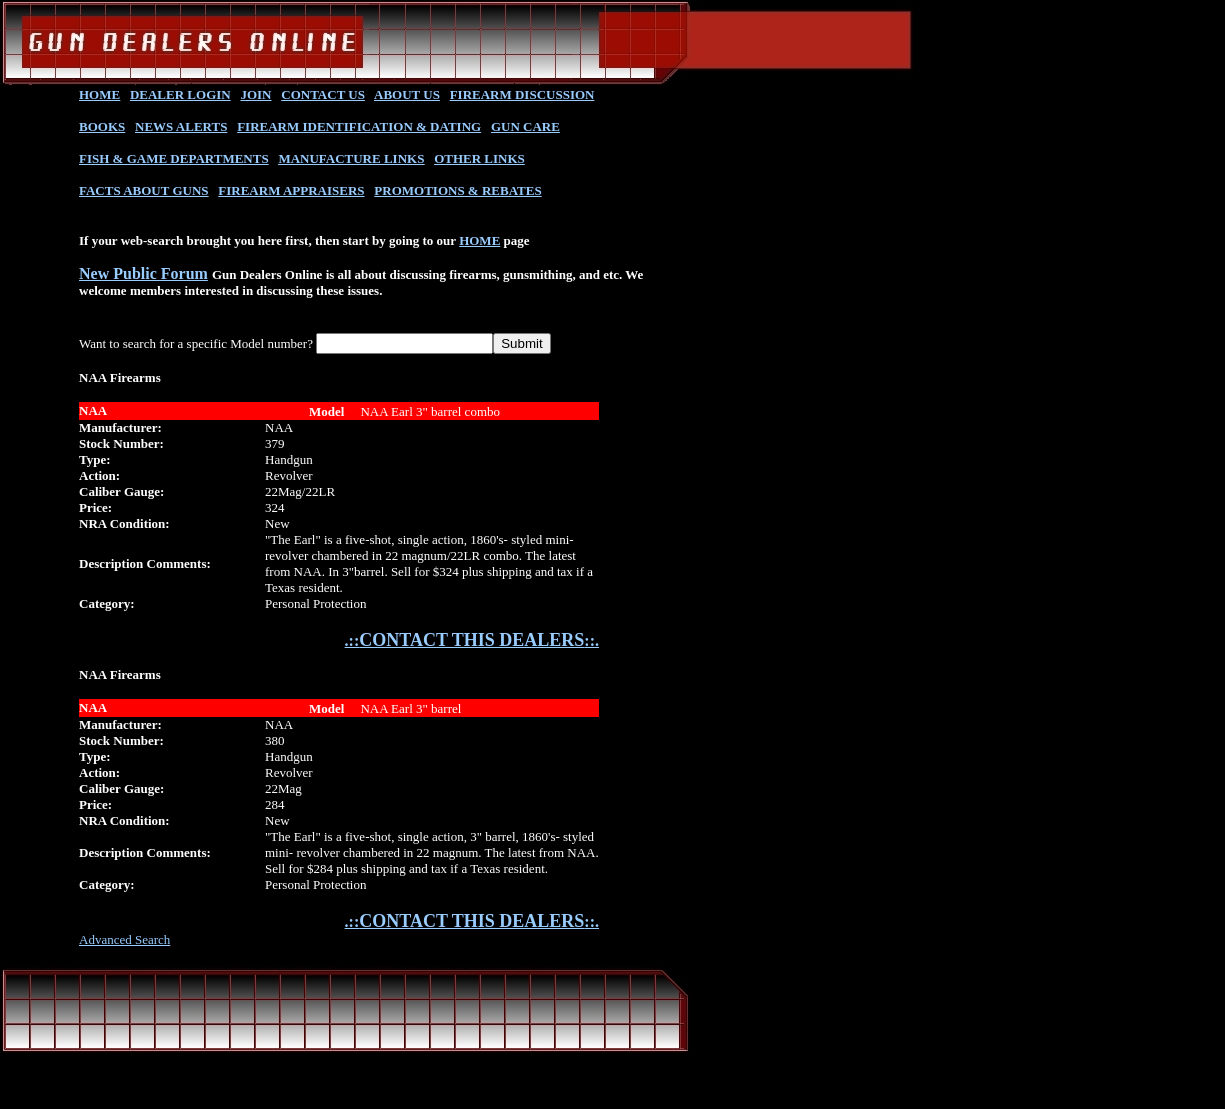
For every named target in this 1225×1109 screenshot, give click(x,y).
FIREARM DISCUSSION (522, 94)
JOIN (255, 94)
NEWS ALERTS (181, 126)
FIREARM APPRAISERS (291, 190)
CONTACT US (323, 94)
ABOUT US (407, 94)
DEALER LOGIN (180, 94)
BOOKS (102, 126)
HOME (99, 94)
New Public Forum (143, 273)
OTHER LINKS (479, 158)
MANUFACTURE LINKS (351, 158)
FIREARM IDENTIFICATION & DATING (359, 126)
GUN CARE (525, 126)
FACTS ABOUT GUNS (144, 190)
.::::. (472, 640)
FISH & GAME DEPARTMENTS (174, 158)
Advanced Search (124, 939)
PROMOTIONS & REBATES (457, 190)
